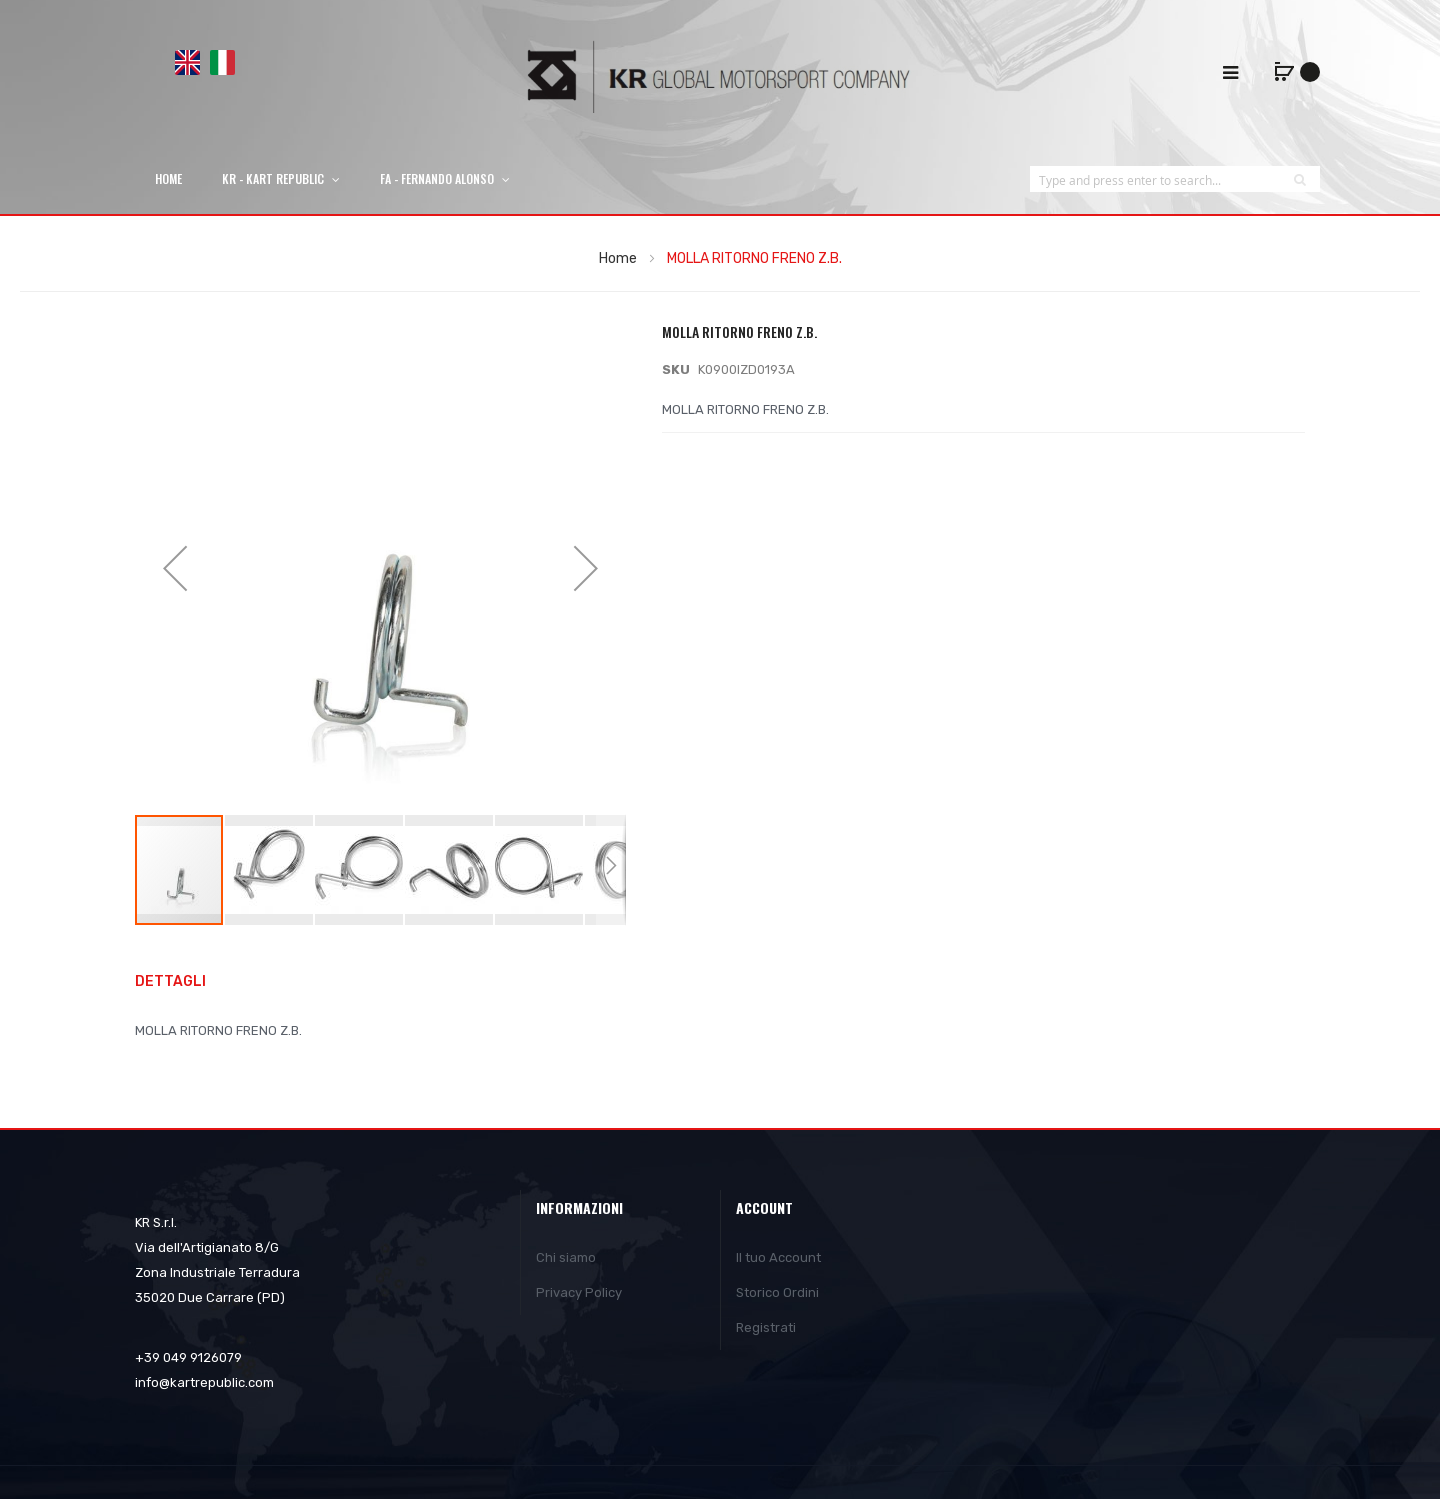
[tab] (180, 982)
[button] (270, 870)
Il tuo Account (778, 1257)
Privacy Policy (579, 1292)
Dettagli (170, 981)
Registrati (766, 1327)
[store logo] (720, 76)
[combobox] (1155, 179)
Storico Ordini (777, 1292)
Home (618, 258)
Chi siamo (566, 1257)
